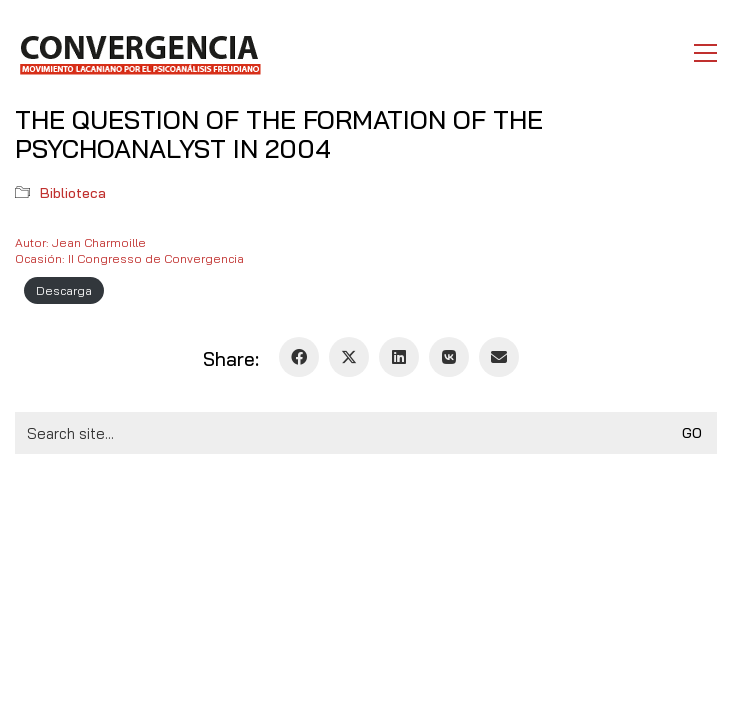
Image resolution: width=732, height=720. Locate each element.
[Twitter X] (349, 357)
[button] (705, 53)
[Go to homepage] (139, 53)
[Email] (499, 357)
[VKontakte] (449, 357)
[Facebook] (299, 357)
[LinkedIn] (399, 357)
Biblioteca (73, 193)
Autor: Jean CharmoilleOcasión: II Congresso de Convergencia (129, 250)
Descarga (64, 290)
